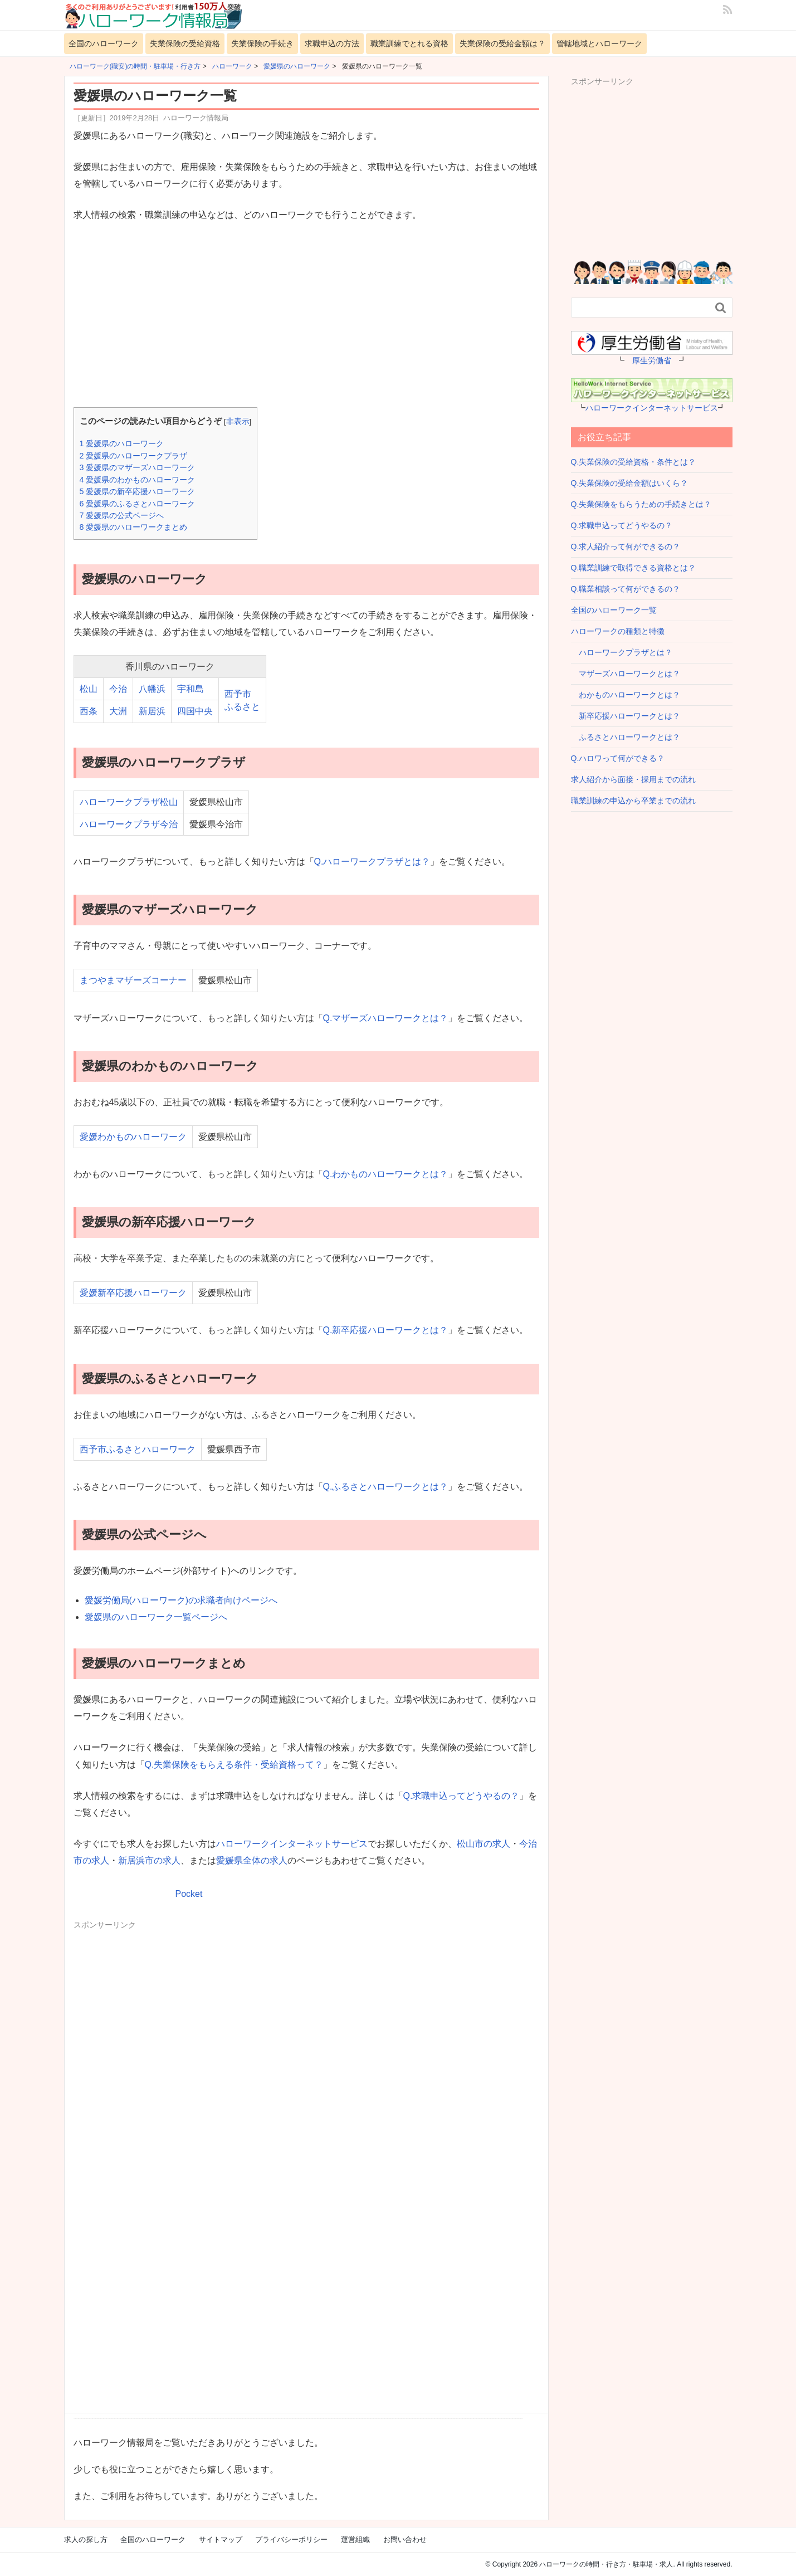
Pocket (189, 1894)
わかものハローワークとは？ (625, 694)
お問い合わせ (405, 2539)
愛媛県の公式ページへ (122, 515)
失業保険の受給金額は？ (502, 43)
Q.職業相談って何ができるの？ (626, 588)
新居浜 (152, 711)
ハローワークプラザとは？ (621, 652)
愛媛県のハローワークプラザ (134, 455)
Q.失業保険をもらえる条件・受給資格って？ (234, 1764)
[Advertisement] (306, 316)
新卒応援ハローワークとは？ (625, 715)
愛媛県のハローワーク (122, 443)
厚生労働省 (651, 360)
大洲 (118, 711)
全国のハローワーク (104, 43)
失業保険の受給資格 (185, 43)
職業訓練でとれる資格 (409, 43)
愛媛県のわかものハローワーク (138, 479)
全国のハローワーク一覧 (614, 610)
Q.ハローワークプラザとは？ (372, 861)
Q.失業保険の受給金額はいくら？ (629, 483)
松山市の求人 (483, 1843)
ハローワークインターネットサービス (292, 1843)
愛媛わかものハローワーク (133, 1136)
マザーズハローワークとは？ (625, 673)
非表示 (238, 421)
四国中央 (195, 711)
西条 (88, 711)
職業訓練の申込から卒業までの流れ (633, 800)
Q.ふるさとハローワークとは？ (385, 1486)
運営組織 (355, 2539)
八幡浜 (152, 689)
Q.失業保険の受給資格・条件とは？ (633, 461)
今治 (118, 689)
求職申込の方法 (332, 43)
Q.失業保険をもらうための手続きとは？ (641, 504)
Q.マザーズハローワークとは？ (385, 1018)
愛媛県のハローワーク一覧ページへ (156, 1617)
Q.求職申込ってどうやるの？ (461, 1796)
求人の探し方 (86, 2539)
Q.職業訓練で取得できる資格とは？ (633, 567)
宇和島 (190, 689)
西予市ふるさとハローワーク (138, 1449)
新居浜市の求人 (149, 1860)
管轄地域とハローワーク (599, 43)
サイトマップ (220, 2539)
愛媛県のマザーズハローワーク (138, 467)
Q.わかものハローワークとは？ (385, 1174)
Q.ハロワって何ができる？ (618, 758)
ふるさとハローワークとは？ (625, 737)
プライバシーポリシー (291, 2539)
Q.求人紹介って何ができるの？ (626, 546)
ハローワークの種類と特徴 (618, 631)
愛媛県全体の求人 (251, 1860)
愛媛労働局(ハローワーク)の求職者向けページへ (181, 1600)
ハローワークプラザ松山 (129, 802)
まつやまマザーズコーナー (133, 980)
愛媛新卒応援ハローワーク (133, 1292)
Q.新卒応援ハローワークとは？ (385, 1330)
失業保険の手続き (262, 43)
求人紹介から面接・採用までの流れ (633, 779)
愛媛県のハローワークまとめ (134, 527)
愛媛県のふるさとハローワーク (138, 503)
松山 (88, 689)
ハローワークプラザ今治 (129, 824)
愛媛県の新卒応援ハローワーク (138, 491)
